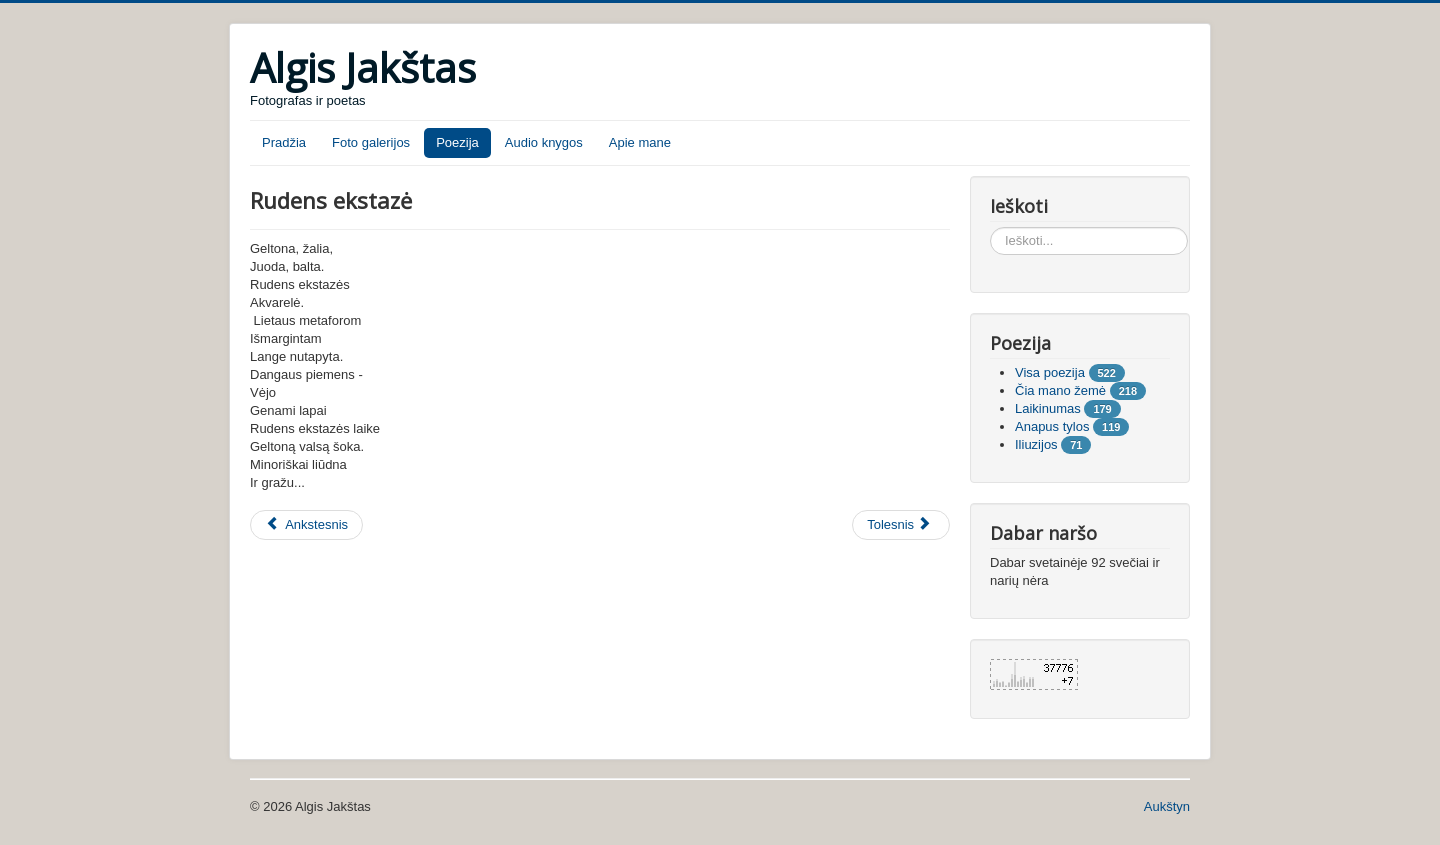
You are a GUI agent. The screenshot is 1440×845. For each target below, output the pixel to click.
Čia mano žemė (1060, 390)
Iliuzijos (1036, 444)
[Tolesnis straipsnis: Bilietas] (901, 525)
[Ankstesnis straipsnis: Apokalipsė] (306, 525)
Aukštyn (1167, 806)
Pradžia (284, 142)
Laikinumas (1048, 408)
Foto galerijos (371, 142)
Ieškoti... (990, 227)
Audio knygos (544, 142)
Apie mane (640, 142)
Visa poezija (1050, 372)
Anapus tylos (1052, 426)
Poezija (457, 142)
